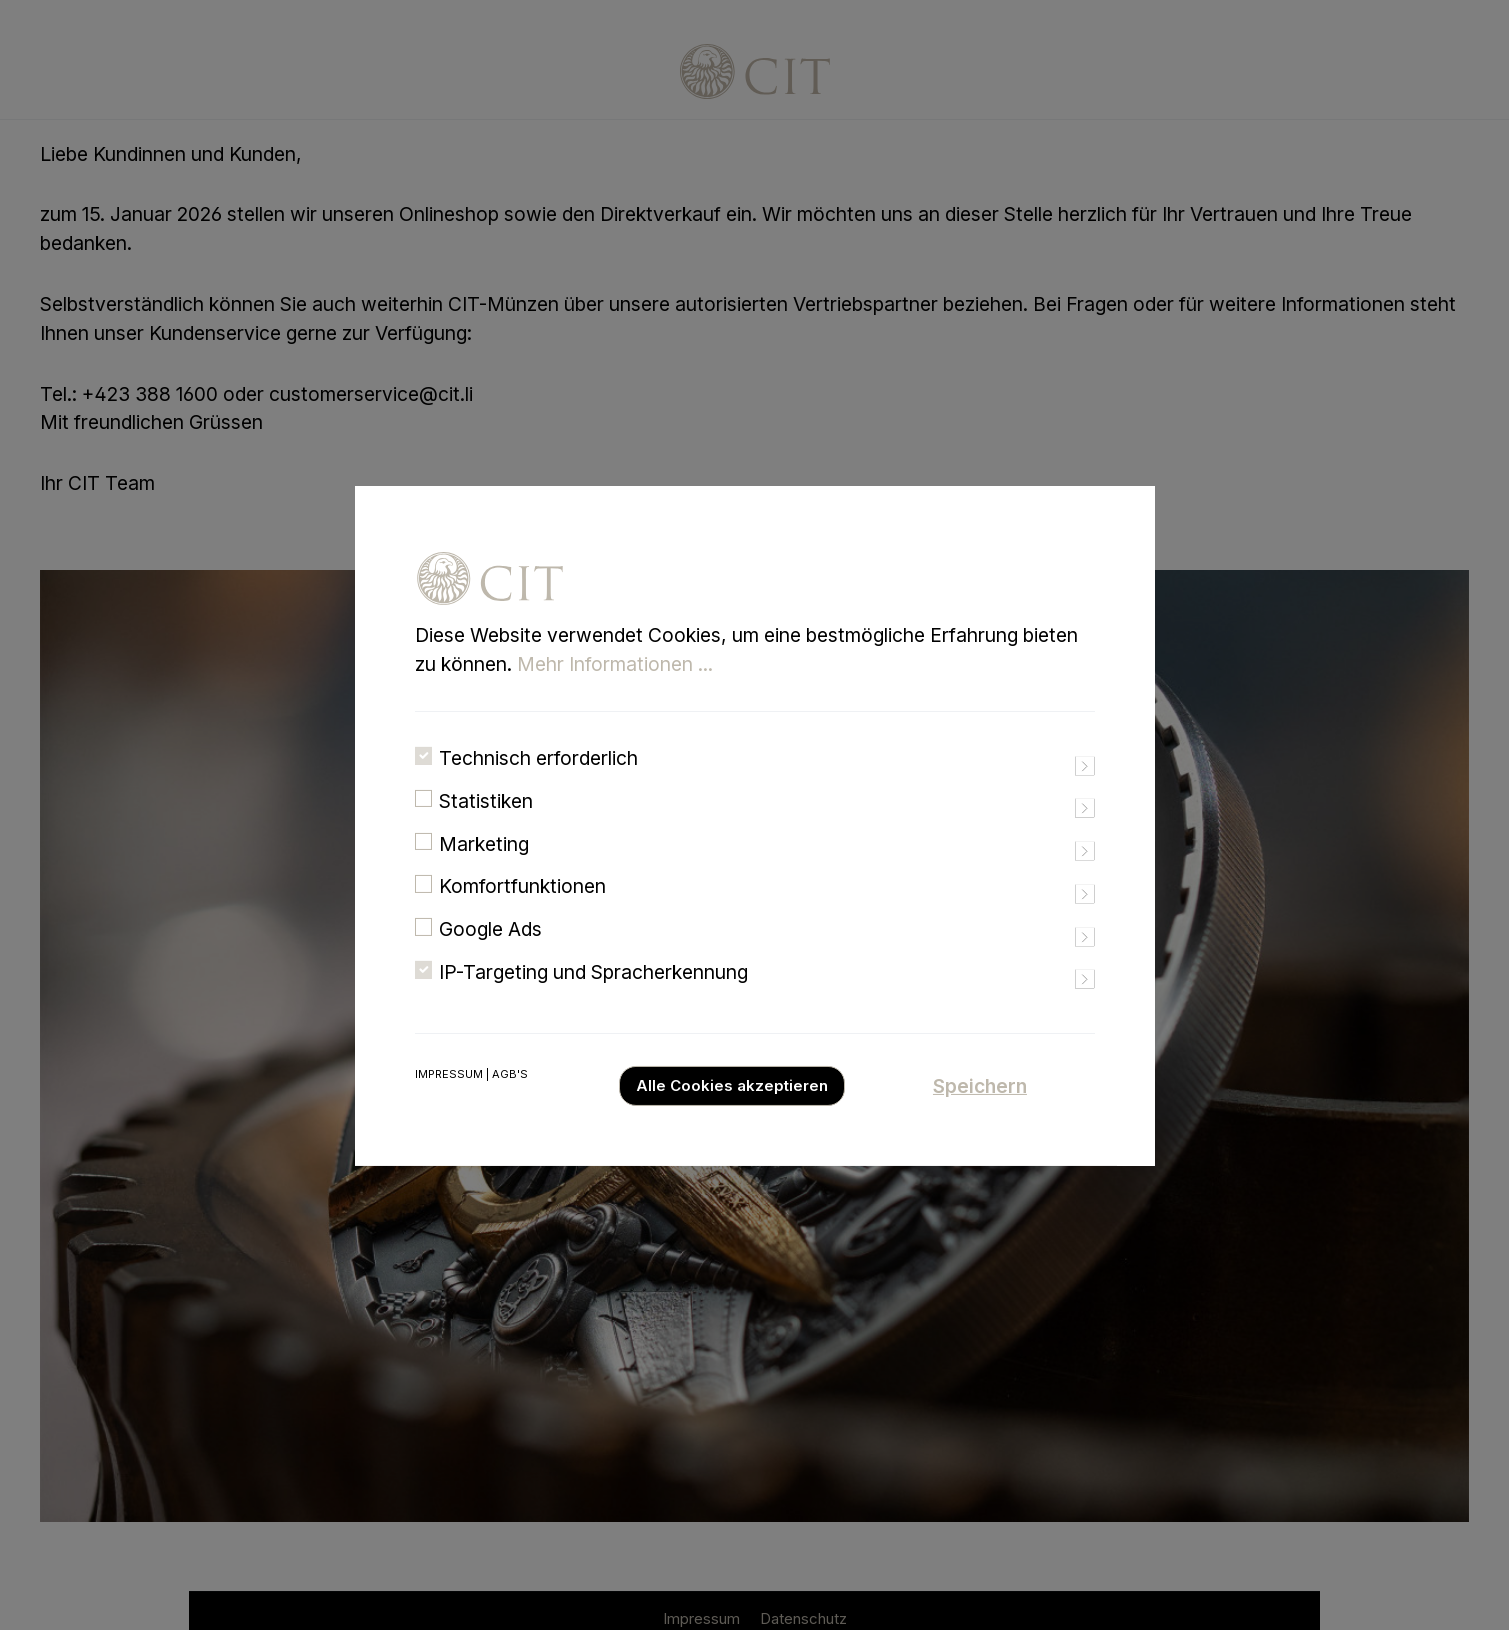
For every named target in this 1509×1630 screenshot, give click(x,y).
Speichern (980, 1113)
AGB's (510, 1101)
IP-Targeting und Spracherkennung (593, 1000)
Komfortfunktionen (522, 914)
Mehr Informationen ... (615, 692)
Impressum (449, 1101)
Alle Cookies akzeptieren (732, 1112)
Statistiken (486, 828)
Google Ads (490, 957)
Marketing (484, 871)
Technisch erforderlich (538, 786)
